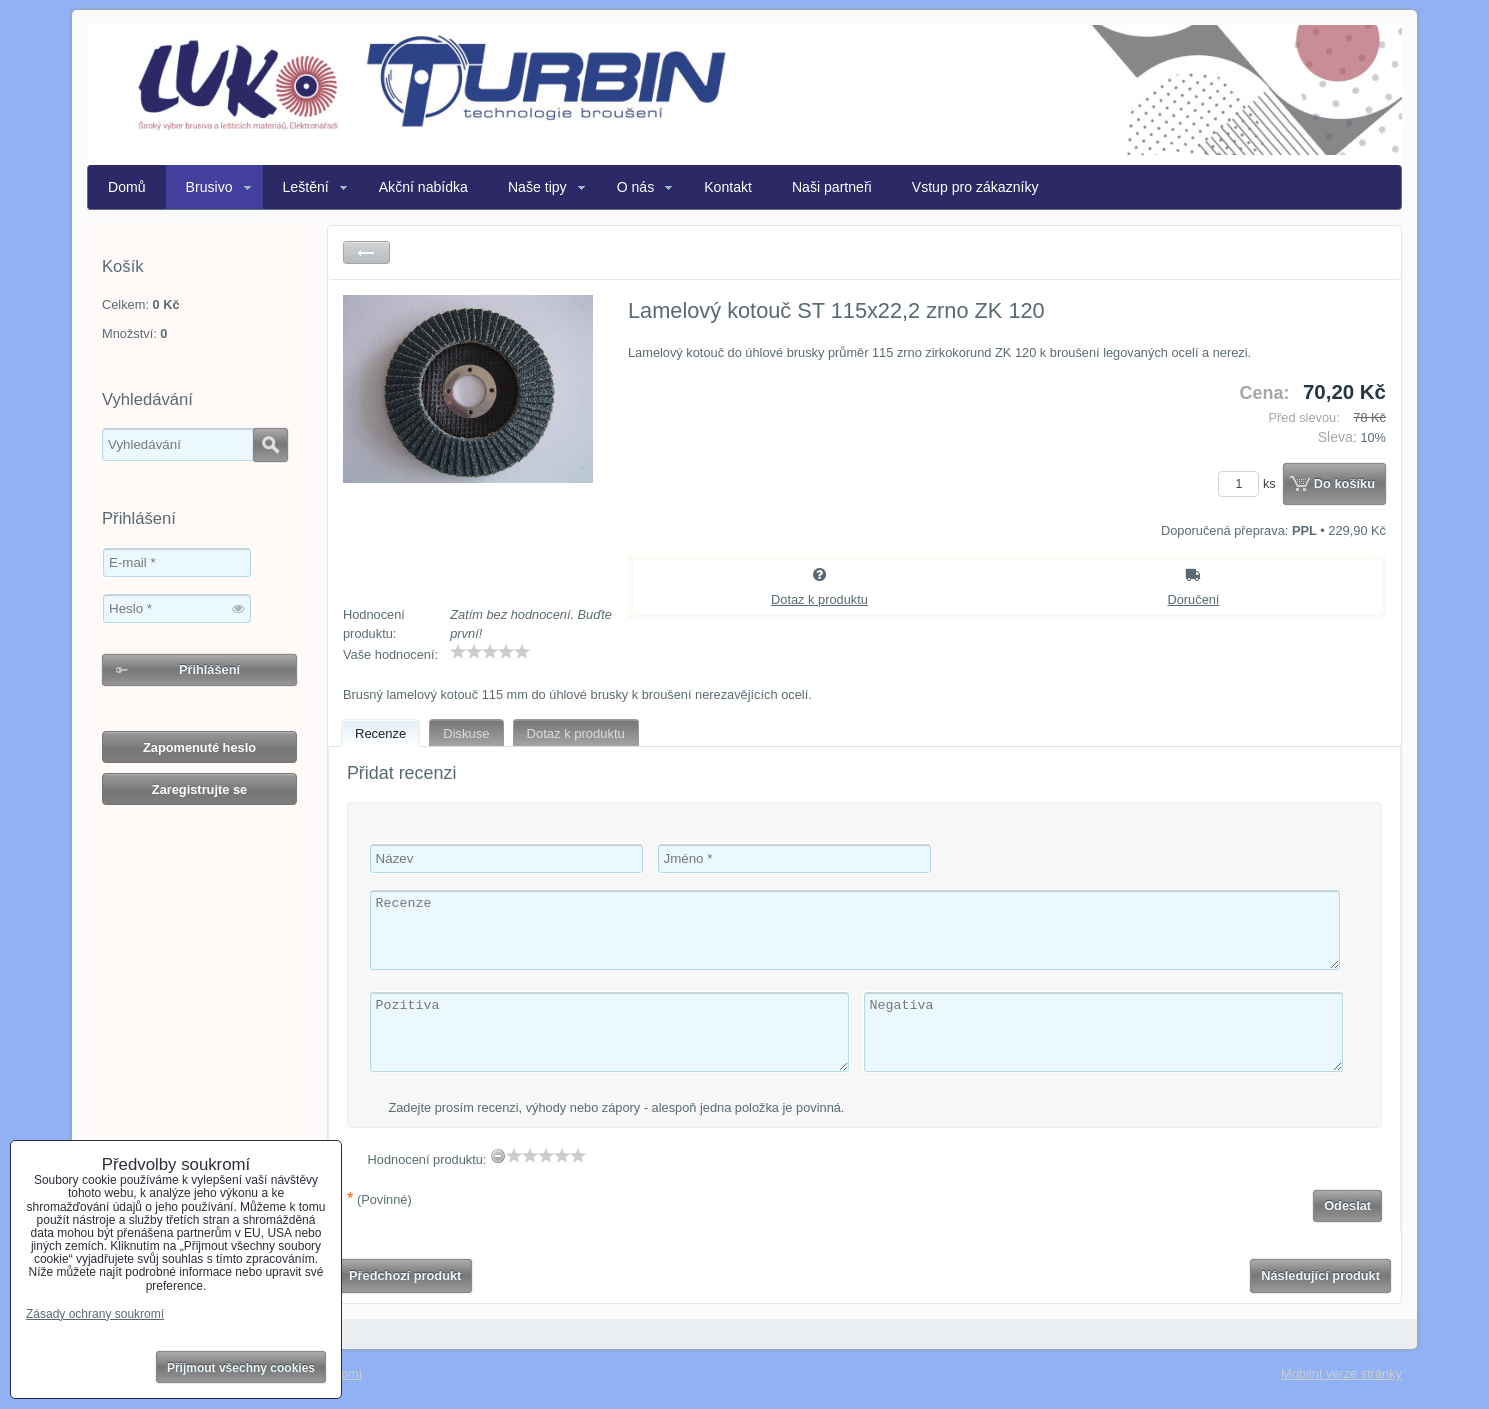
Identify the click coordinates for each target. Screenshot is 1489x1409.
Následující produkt (1320, 1275)
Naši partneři (832, 187)
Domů (127, 187)
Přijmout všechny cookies (241, 1368)
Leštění (306, 187)
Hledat (270, 445)
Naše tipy (537, 187)
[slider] (490, 652)
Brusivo (209, 187)
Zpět (366, 252)
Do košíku (1344, 483)
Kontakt (728, 187)
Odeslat (1347, 1205)
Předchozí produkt (405, 1275)
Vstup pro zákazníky (975, 187)
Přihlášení (209, 669)
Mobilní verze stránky (1341, 1373)
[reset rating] (498, 1156)
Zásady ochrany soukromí (95, 1314)
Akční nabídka (423, 187)
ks (1250, 483)
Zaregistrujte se (199, 789)
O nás (636, 187)
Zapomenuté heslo (199, 747)
